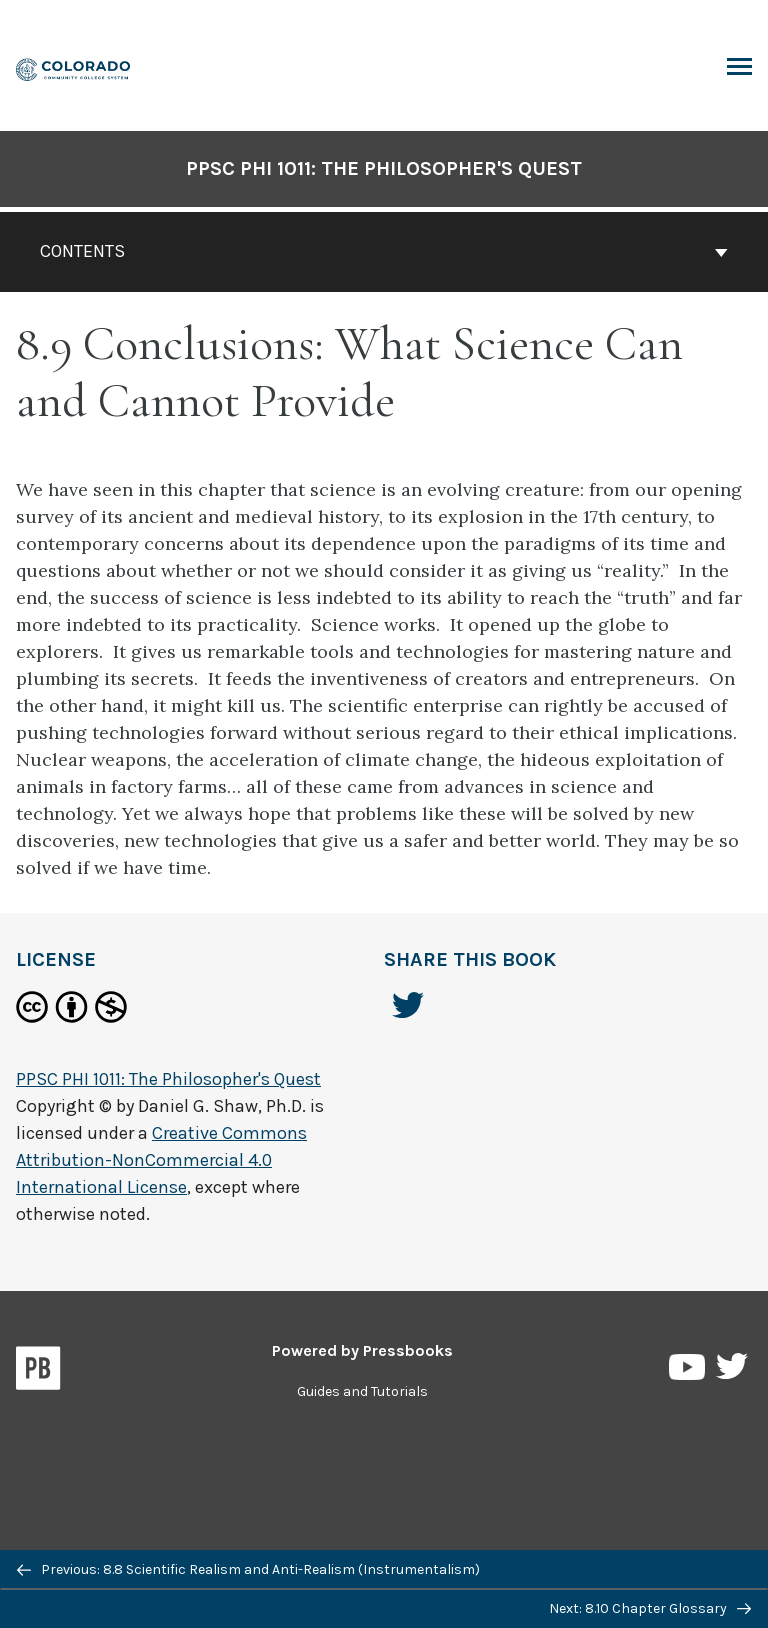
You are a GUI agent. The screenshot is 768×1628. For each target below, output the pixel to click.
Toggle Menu (739, 69)
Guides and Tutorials (362, 1391)
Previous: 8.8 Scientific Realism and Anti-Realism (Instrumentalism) (248, 1569)
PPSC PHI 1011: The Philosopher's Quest (384, 168)
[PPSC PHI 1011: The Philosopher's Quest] (74, 67)
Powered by (362, 1350)
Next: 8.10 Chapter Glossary (650, 1608)
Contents (384, 251)
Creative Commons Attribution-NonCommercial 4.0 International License (161, 1160)
